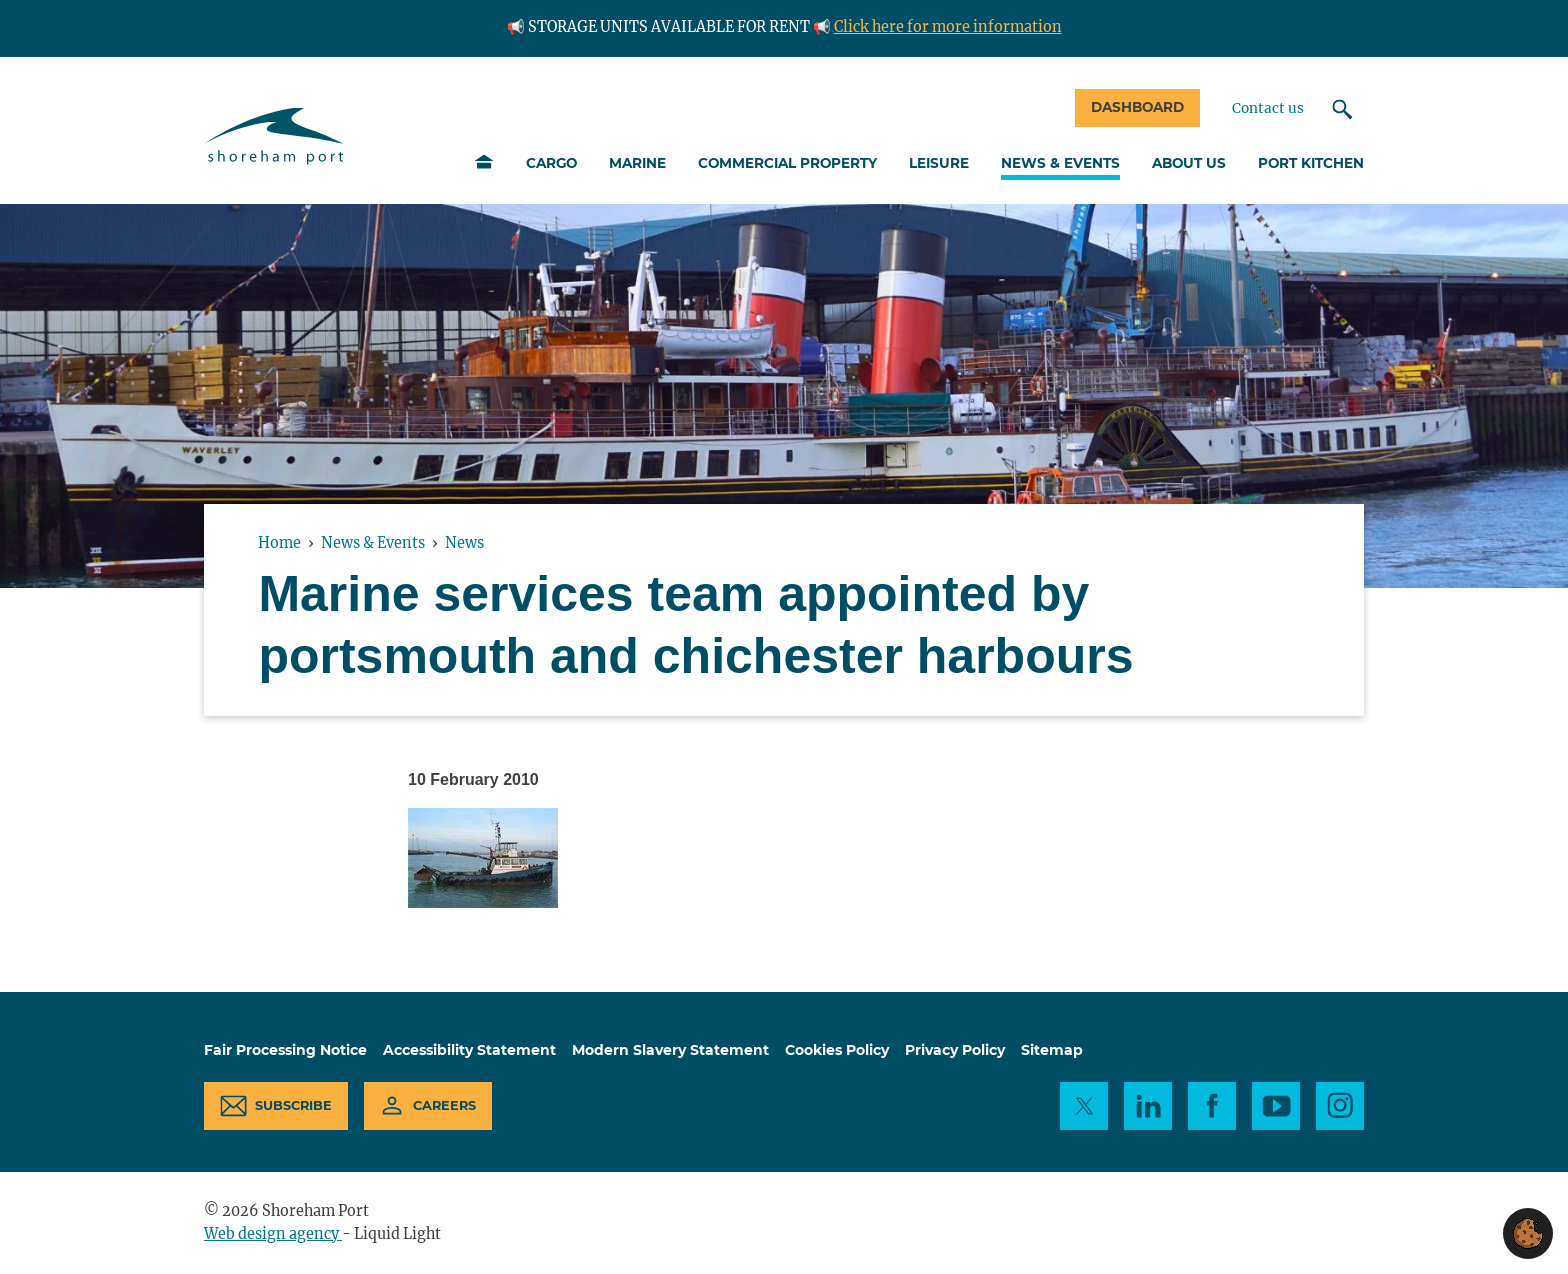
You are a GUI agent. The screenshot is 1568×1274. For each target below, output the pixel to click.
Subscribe (293, 1105)
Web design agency (273, 1234)
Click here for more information (948, 27)
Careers (444, 1105)
